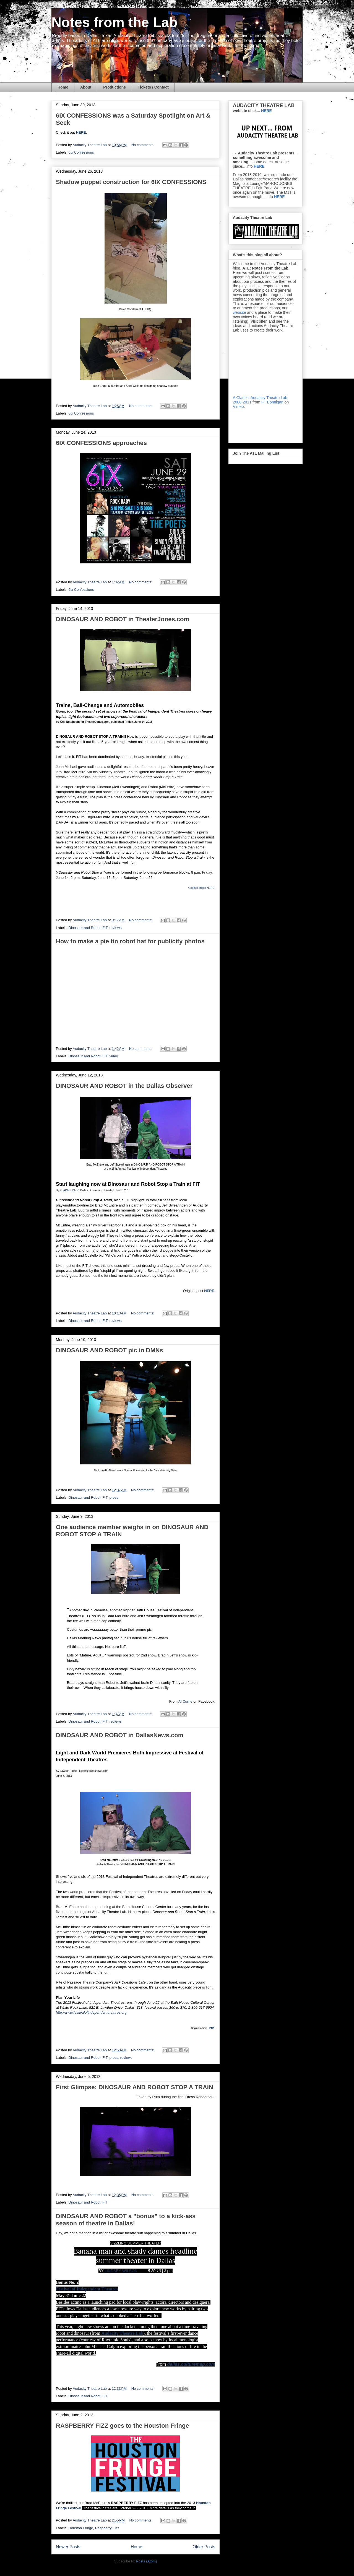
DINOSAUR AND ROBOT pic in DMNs (109, 1350)
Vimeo (238, 406)
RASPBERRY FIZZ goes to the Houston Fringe (122, 2425)
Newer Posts (68, 2546)
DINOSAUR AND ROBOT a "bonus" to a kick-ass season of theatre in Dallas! (126, 2220)
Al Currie (185, 1701)
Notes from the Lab (114, 22)
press (114, 1497)
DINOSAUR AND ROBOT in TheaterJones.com (122, 619)
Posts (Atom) (146, 2561)
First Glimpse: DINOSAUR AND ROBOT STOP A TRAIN (134, 2087)
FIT (104, 928)
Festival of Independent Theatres (87, 2289)
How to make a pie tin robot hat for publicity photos (130, 941)
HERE (81, 132)
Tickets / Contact (153, 87)
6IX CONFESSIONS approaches (101, 442)
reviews (116, 928)
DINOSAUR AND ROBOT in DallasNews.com (119, 1735)
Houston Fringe (81, 2528)
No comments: (143, 145)
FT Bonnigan (272, 402)
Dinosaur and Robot (85, 928)
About (85, 87)
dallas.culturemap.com (191, 2364)
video (114, 1056)
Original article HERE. (201, 887)
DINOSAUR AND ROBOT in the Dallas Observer (124, 1085)
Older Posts (204, 2546)
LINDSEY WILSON (121, 2271)
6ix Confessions (81, 152)
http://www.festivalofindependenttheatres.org (91, 2012)
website (239, 312)
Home (63, 87)
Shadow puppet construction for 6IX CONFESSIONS (131, 181)
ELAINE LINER (69, 1190)
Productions (114, 87)
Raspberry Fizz (107, 2528)
